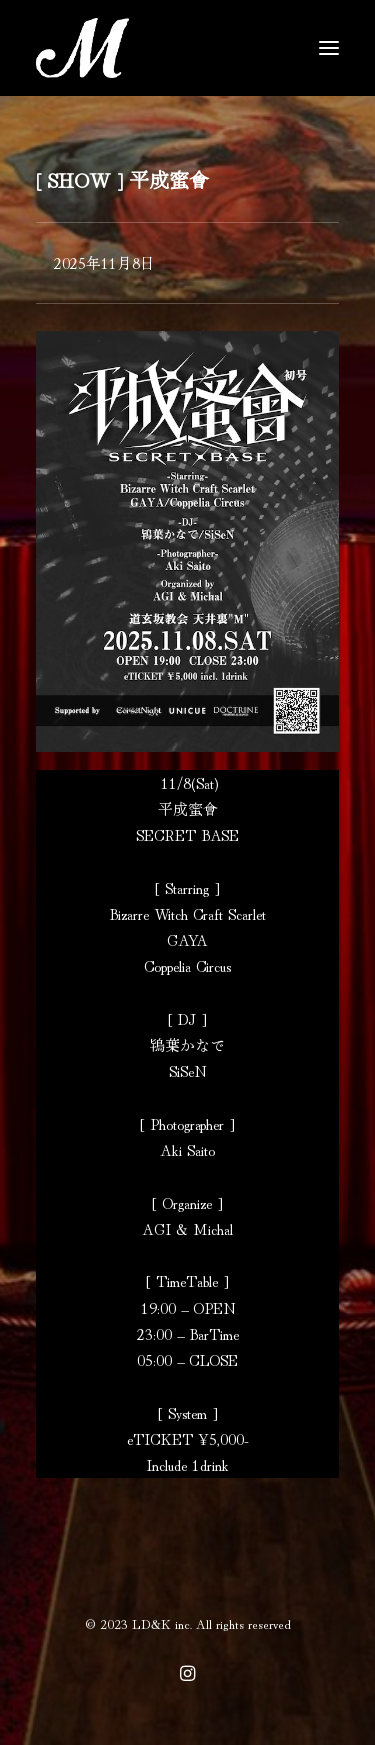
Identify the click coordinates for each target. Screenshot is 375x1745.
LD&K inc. (162, 1623)
